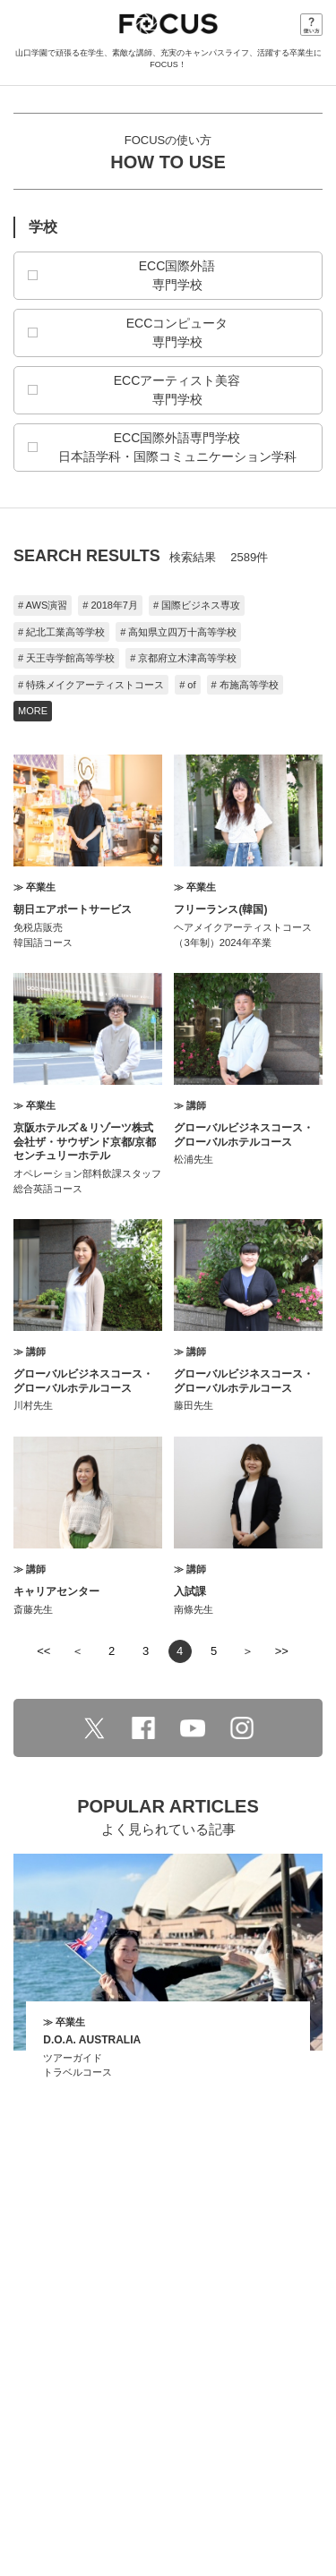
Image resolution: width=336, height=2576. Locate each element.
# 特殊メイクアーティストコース (91, 684)
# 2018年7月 (110, 605)
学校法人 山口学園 (168, 2496)
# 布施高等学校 (245, 684)
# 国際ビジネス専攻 (196, 605)
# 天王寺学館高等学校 (66, 658)
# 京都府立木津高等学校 (183, 658)
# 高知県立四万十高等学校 (178, 632)
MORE (32, 710)
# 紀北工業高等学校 (61, 632)
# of (187, 684)
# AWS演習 (42, 605)
